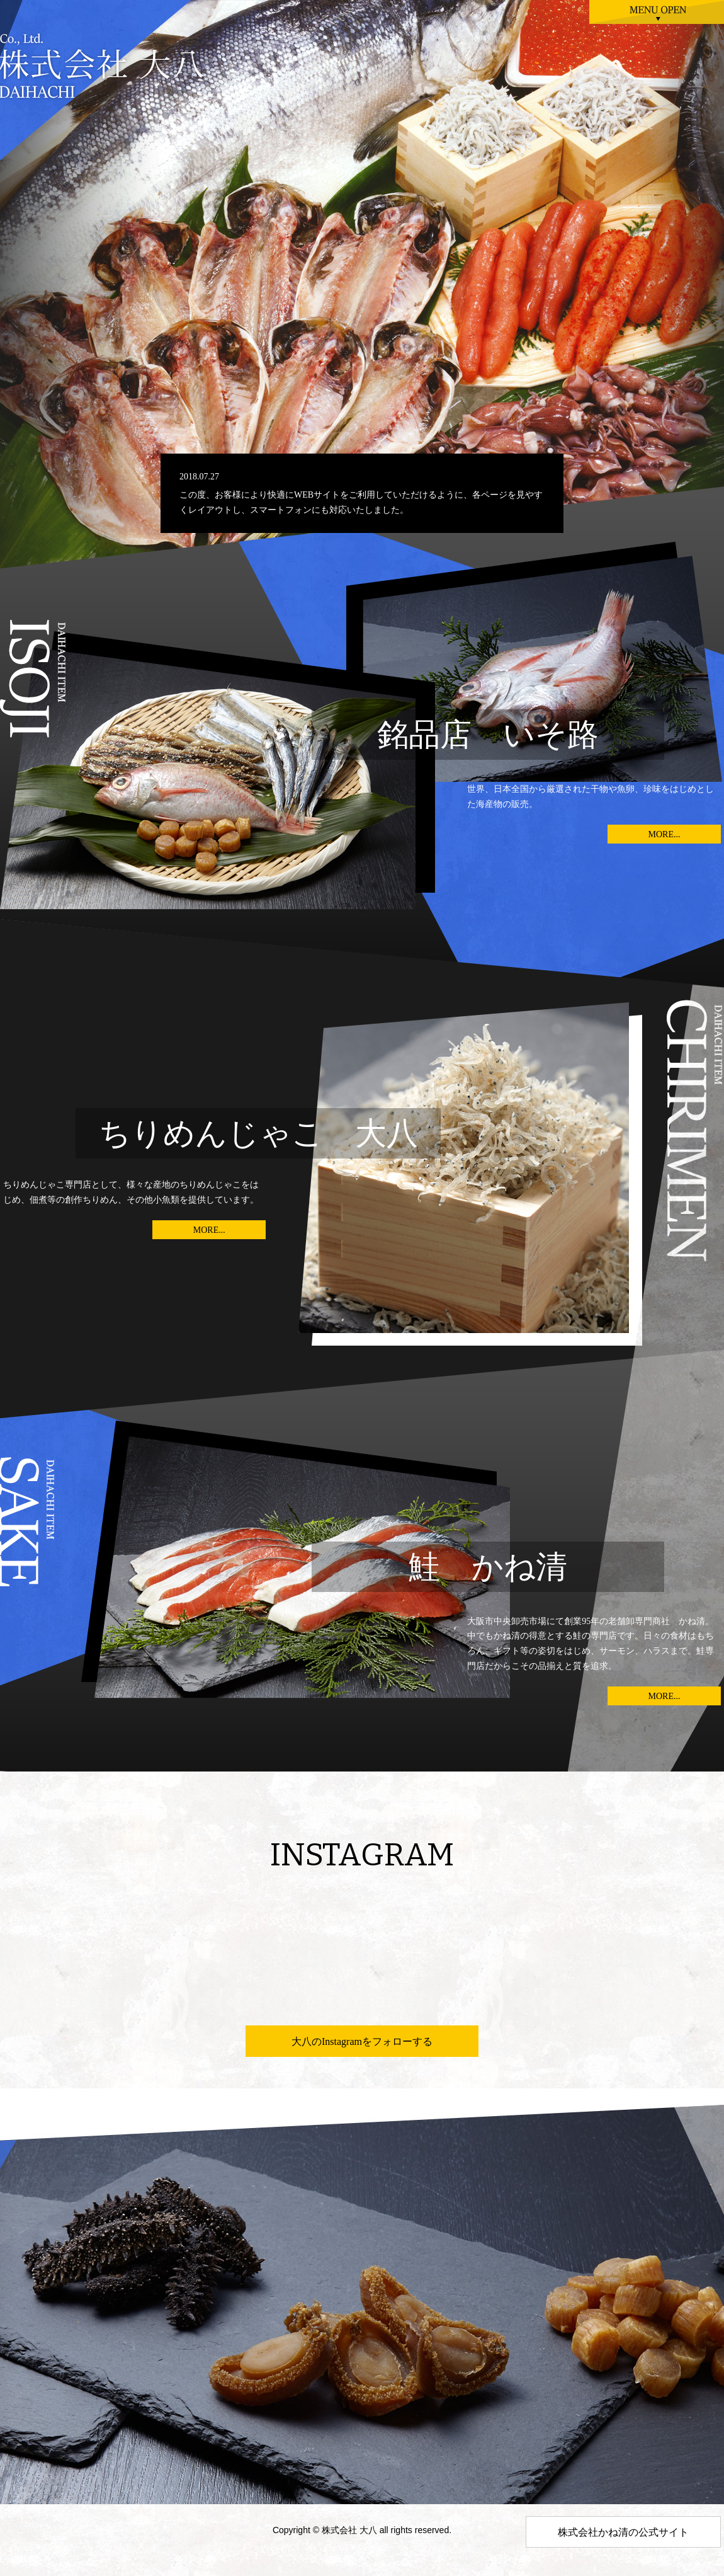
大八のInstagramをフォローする (362, 2041)
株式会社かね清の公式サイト (623, 2532)
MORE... (664, 834)
